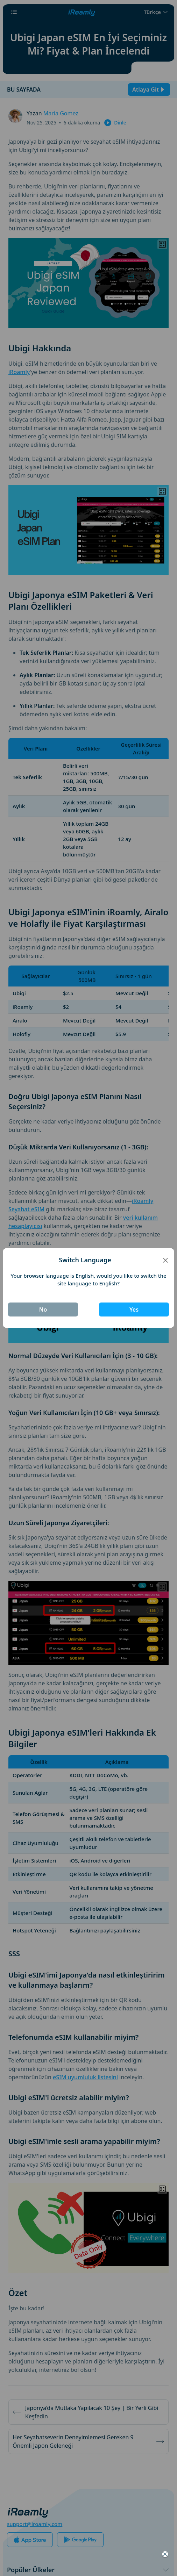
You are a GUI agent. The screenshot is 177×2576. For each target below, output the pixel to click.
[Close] (165, 1260)
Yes (134, 1309)
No (43, 1309)
